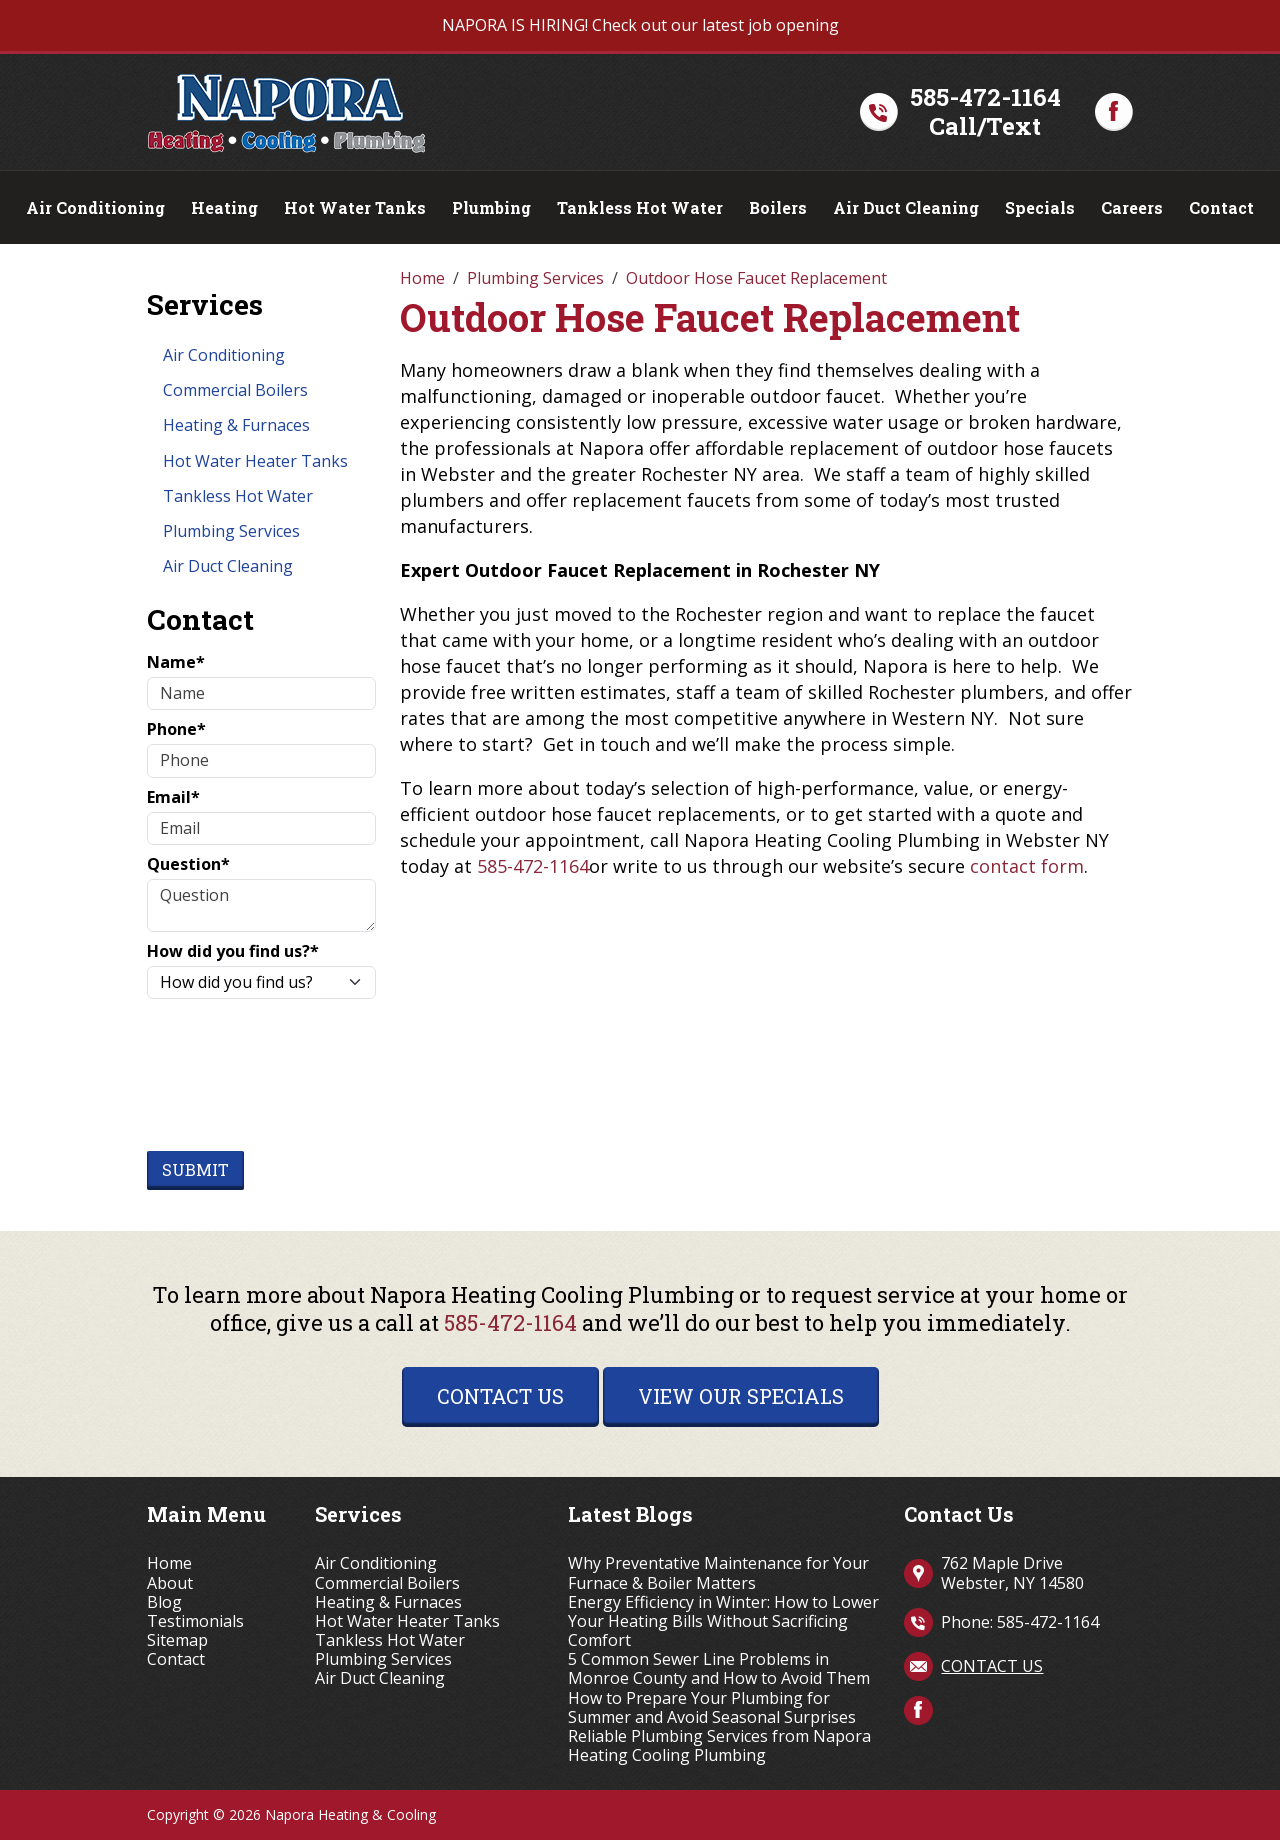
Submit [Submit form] (195, 1169)
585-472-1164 (533, 866)
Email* (173, 797)
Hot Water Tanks (355, 207)
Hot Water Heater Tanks (255, 461)
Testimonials (195, 1621)
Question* (188, 864)
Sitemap (177, 1640)
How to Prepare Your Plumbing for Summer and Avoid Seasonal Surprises (712, 1708)
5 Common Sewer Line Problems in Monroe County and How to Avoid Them (719, 1669)
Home (169, 1563)
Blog (164, 1602)
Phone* (176, 729)
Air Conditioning (95, 207)
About (170, 1583)
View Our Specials (741, 1396)
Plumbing (491, 207)
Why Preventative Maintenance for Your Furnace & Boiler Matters (718, 1573)
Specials (1040, 207)
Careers (1132, 207)
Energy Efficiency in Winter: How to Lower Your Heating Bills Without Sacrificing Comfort (723, 1622)
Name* (176, 662)
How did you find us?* (233, 951)
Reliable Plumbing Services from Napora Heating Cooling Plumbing (719, 1746)
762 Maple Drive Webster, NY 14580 (1012, 1572)
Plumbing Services (231, 531)
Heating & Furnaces (236, 425)
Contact (1221, 207)
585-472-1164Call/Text (985, 112)
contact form (1027, 866)
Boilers (778, 207)
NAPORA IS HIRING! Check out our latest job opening (640, 25)
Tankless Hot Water (640, 207)
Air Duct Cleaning (906, 207)
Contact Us (500, 1396)
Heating (224, 207)
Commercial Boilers (235, 390)
